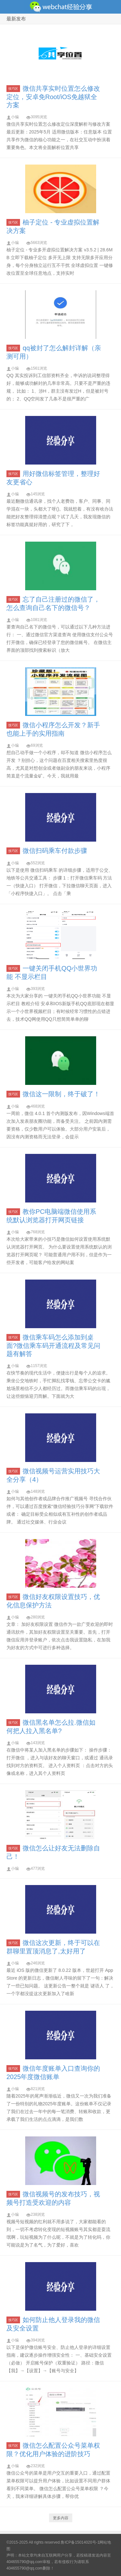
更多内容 (60, 2518)
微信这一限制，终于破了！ (61, 1094)
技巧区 (13, 88)
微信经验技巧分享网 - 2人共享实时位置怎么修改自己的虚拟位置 (60, 7)
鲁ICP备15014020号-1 (80, 2542)
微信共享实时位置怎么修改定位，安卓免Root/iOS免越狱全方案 (53, 97)
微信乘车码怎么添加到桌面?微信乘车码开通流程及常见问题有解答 (53, 1345)
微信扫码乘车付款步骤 (55, 850)
